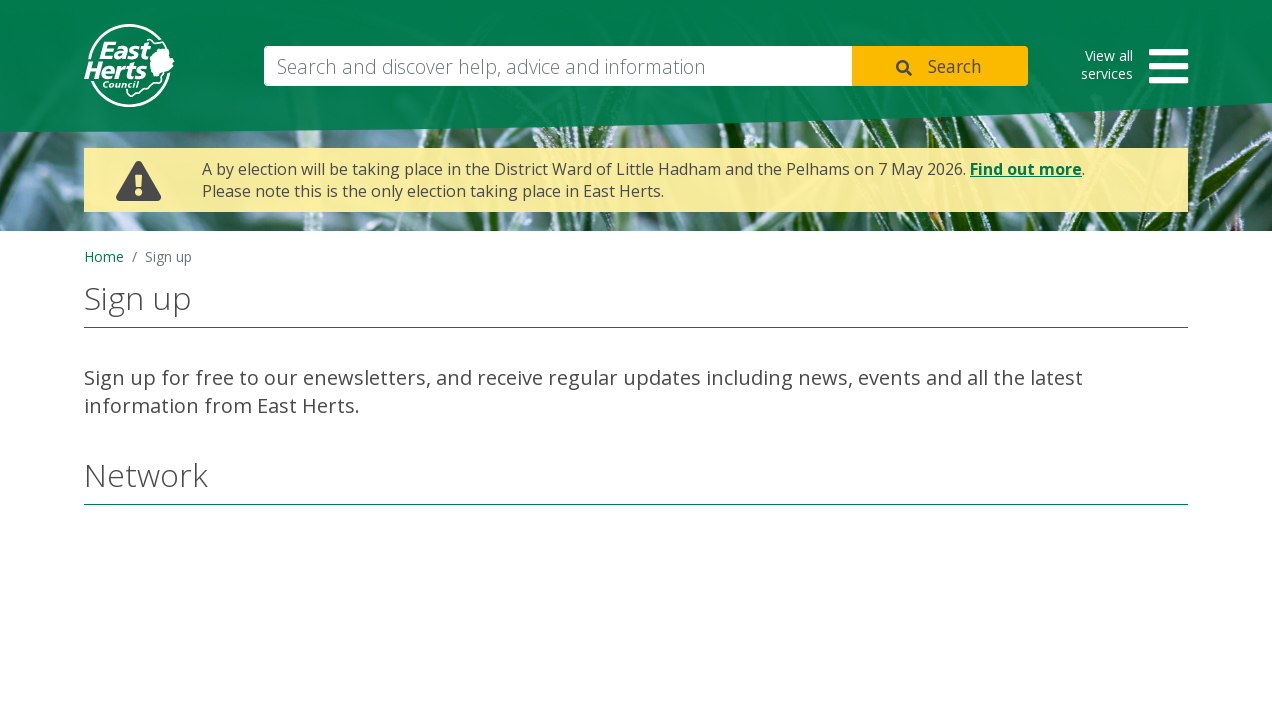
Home (104, 256)
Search (955, 66)
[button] (1128, 67)
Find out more (1026, 169)
